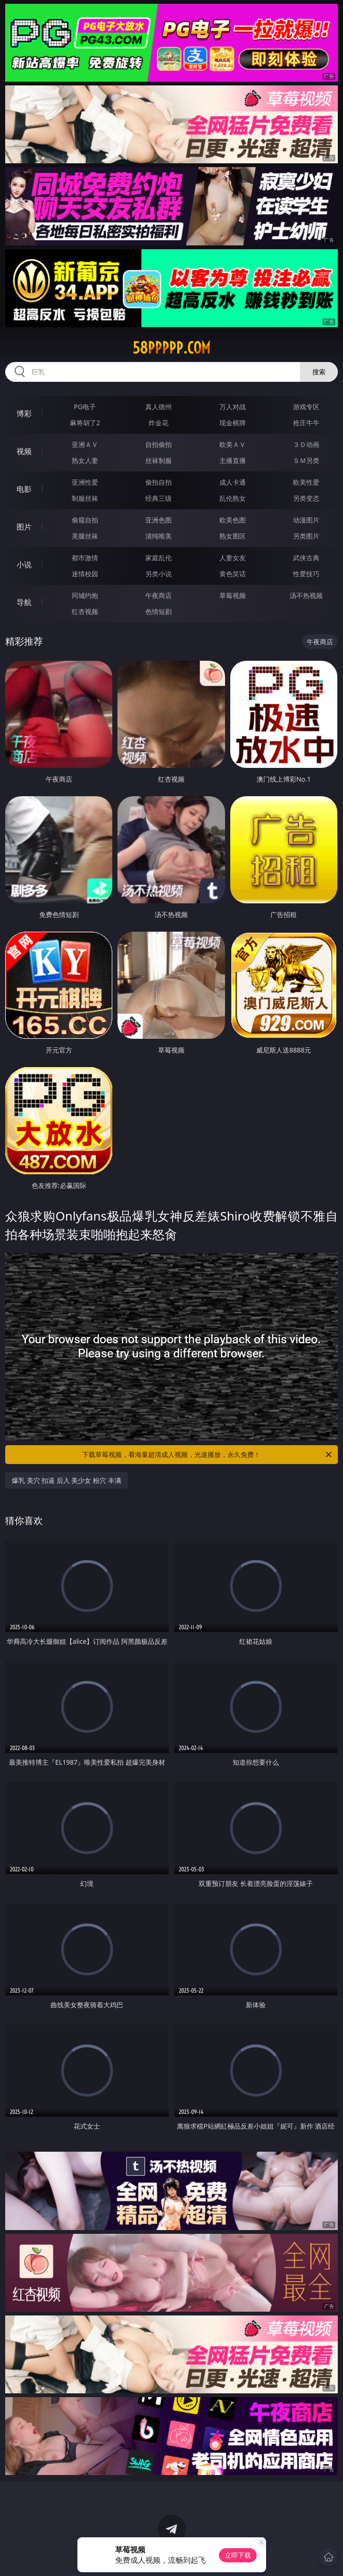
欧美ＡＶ (232, 444)
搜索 (319, 371)
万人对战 (232, 406)
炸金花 (158, 422)
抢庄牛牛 (306, 422)
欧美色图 (232, 519)
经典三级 (158, 498)
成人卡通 (232, 482)
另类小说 (158, 573)
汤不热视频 (306, 595)
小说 (24, 564)
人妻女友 (232, 557)
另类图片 (306, 535)
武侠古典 (306, 557)
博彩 (24, 413)
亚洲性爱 (85, 482)
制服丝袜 (85, 498)
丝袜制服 (158, 460)
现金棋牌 (232, 422)
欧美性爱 (306, 482)
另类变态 (306, 498)
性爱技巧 (306, 573)
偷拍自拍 (158, 482)
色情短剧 (158, 611)
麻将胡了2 (85, 422)
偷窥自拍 (85, 519)
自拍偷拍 (158, 444)
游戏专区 (306, 406)
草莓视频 (232, 595)
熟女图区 (232, 535)
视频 (24, 451)
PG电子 (85, 406)
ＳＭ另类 (306, 460)
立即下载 (238, 2555)
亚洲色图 (158, 519)
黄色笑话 (232, 573)
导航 (24, 602)
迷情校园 (85, 573)
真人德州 (158, 406)
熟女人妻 (85, 460)
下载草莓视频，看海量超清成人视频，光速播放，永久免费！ (207, 1454)
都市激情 (85, 557)
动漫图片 (306, 519)
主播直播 (232, 460)
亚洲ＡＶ (85, 444)
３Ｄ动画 (306, 444)
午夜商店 (158, 595)
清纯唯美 (158, 535)
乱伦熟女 (232, 498)
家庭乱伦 (158, 557)
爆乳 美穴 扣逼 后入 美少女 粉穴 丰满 (66, 1480)
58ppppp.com (171, 347)
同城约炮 (85, 595)
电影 (24, 489)
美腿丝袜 (85, 535)
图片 (24, 527)
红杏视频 (85, 611)
